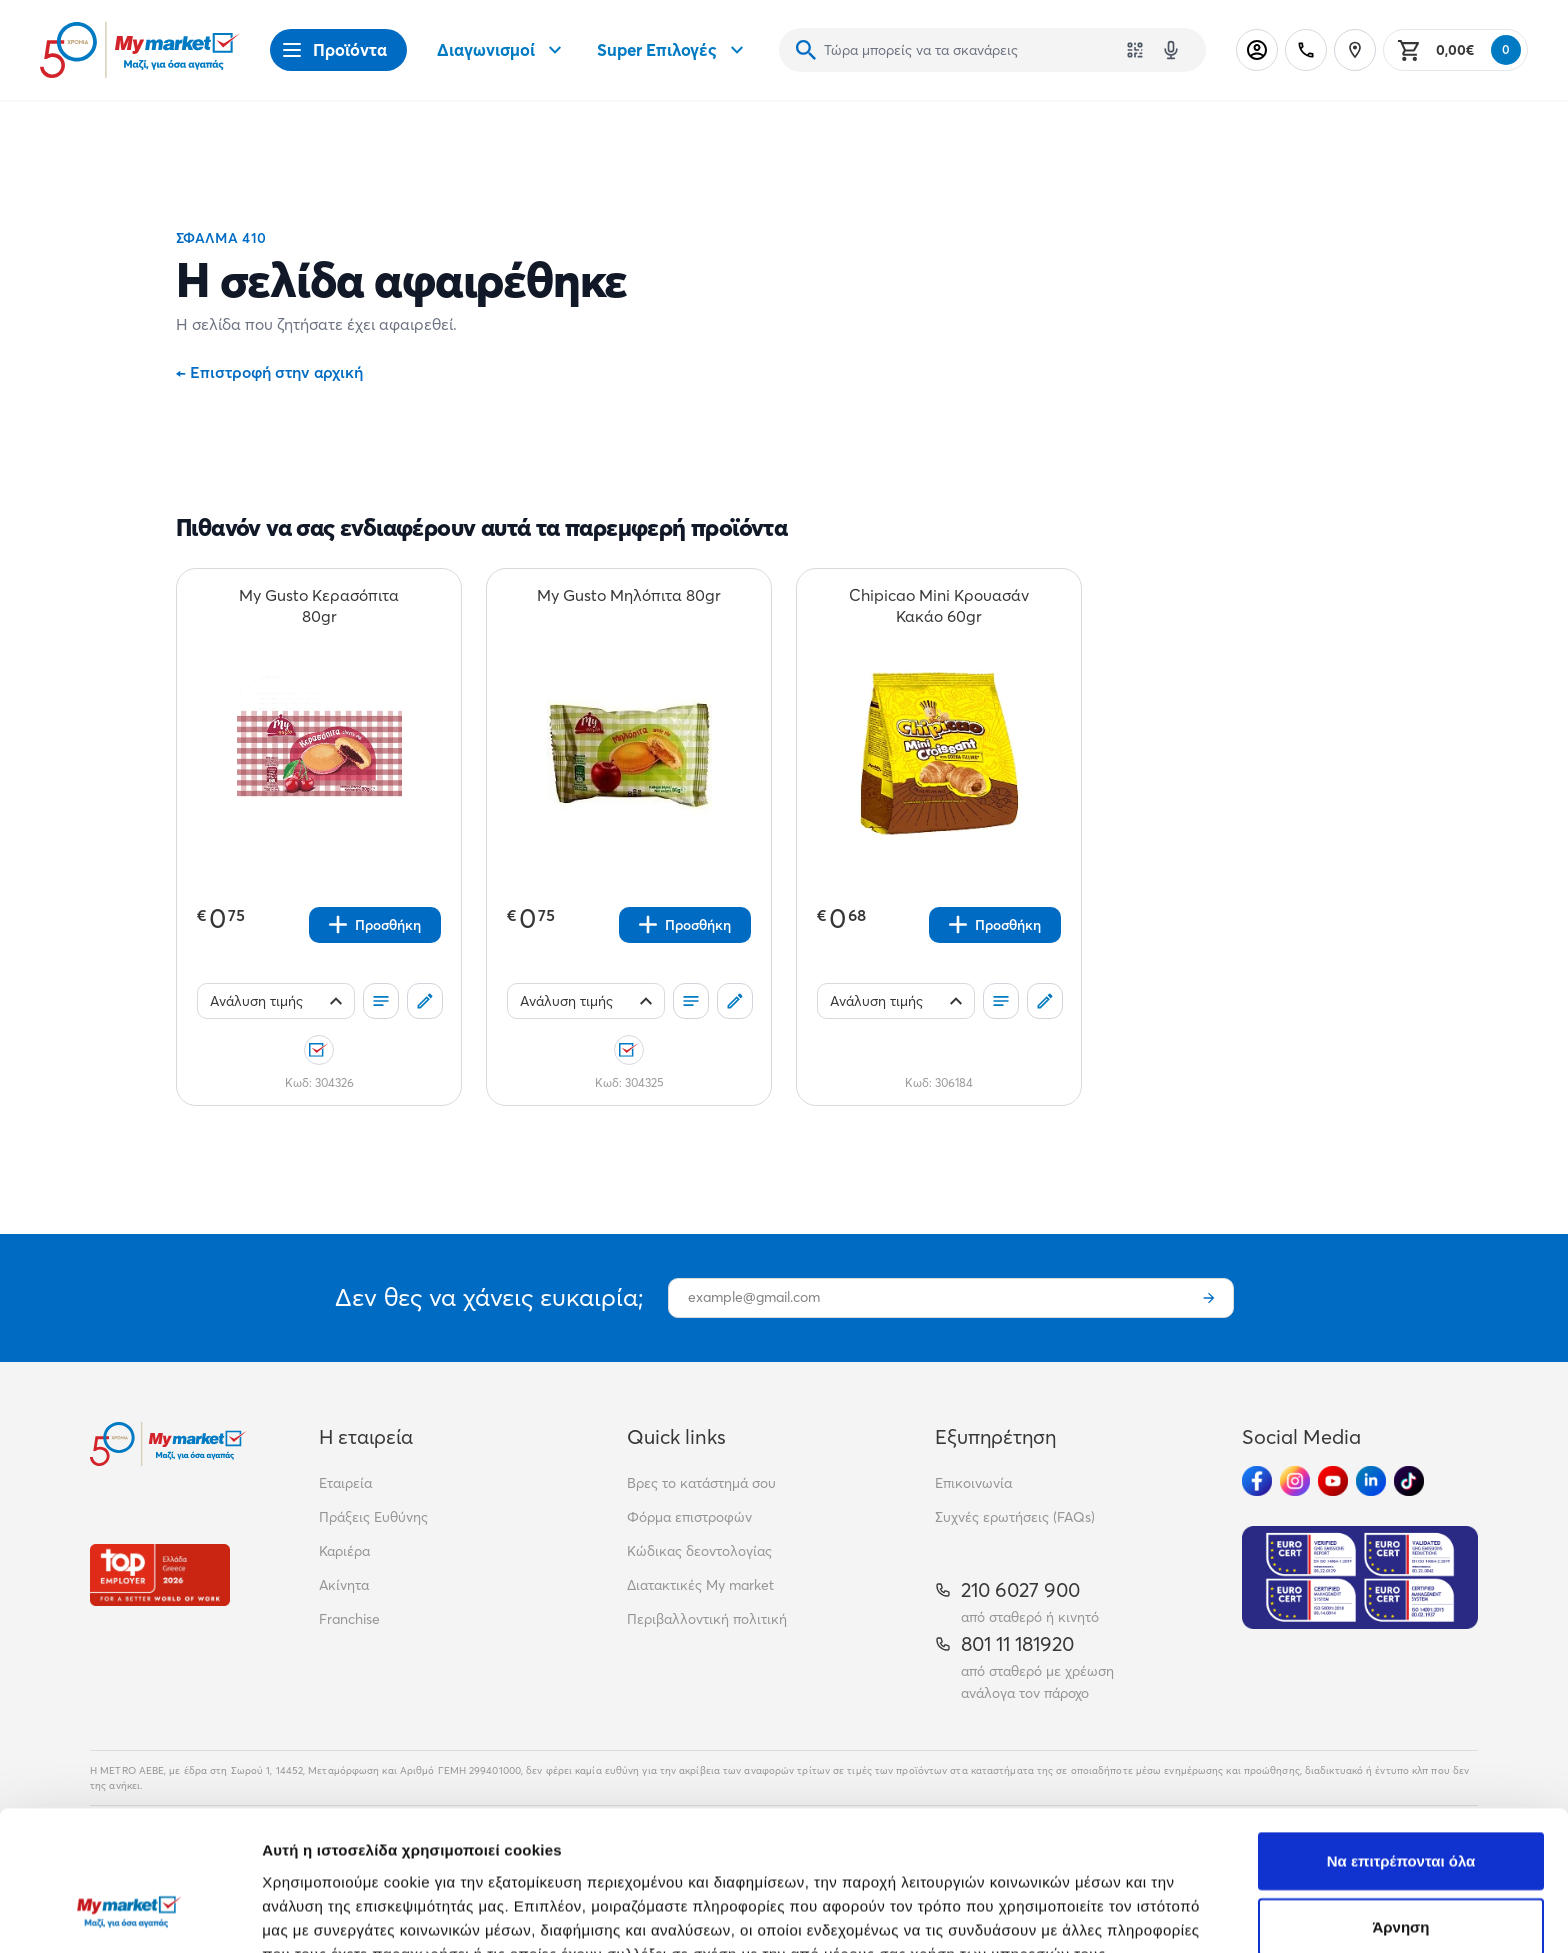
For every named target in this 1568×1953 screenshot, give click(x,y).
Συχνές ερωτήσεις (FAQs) (1015, 1517)
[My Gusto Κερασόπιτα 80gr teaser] (319, 606)
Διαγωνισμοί (502, 50)
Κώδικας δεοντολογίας (699, 1551)
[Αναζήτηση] (806, 50)
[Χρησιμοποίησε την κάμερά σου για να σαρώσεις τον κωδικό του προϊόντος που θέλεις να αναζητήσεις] (1135, 50)
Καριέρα (344, 1551)
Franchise (349, 1619)
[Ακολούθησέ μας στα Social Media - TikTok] (1409, 1481)
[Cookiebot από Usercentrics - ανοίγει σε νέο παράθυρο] (129, 1914)
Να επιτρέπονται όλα (1401, 1740)
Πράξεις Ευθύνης (373, 1517)
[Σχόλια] (425, 1001)
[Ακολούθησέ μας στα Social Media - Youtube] (1333, 1481)
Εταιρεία (345, 1483)
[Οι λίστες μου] (381, 1001)
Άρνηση (1400, 1806)
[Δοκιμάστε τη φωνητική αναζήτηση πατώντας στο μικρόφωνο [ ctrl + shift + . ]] (1171, 50)
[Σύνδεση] (1257, 50)
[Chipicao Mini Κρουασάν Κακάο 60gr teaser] (939, 606)
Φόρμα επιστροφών (689, 1517)
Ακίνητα (344, 1585)
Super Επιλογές (673, 50)
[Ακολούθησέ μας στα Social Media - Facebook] (1257, 1481)
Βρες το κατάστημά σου (701, 1483)
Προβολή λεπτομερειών (1188, 1913)
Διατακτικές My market (700, 1585)
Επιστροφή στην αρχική (269, 372)
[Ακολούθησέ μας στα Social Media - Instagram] (1295, 1481)
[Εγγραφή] (1209, 1298)
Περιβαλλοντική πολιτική (707, 1619)
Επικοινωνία (973, 1483)
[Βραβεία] (160, 1574)
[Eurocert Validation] (1360, 1577)
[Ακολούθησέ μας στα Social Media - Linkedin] (1371, 1481)
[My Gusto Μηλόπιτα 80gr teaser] (629, 606)
